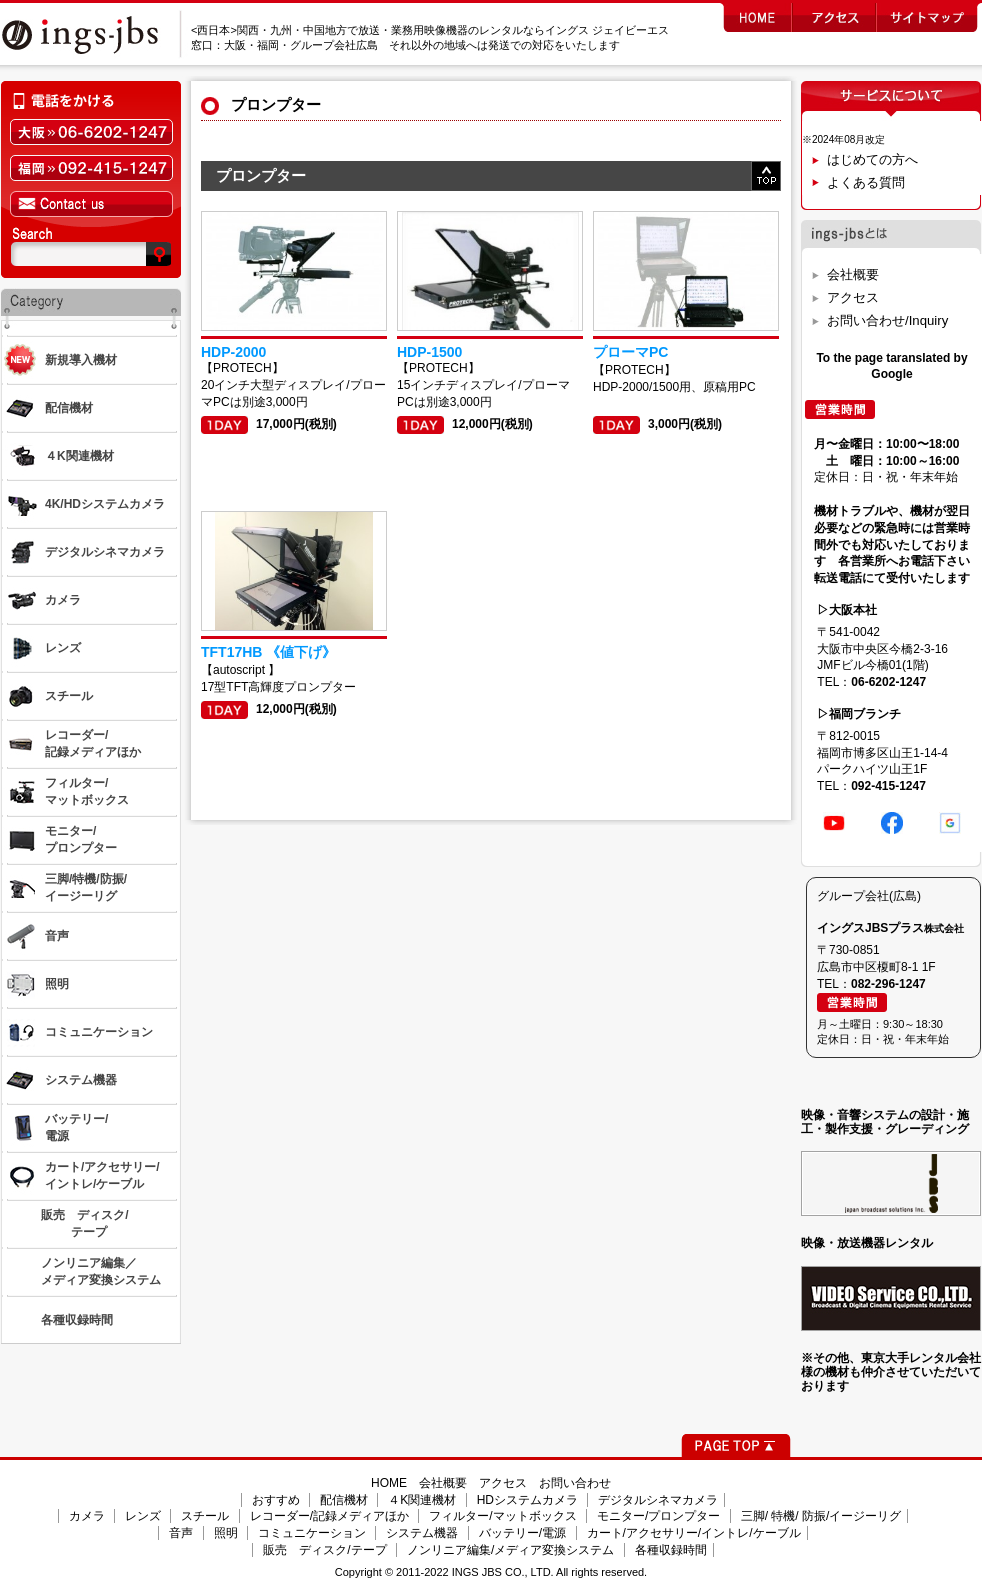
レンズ (143, 1516)
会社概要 (853, 274)
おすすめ (276, 1500)
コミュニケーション (312, 1533)
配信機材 (344, 1500)
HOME (389, 1483)
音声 (181, 1533)
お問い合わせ (575, 1483)
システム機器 (422, 1533)
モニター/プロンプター (658, 1516)
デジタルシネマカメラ (658, 1500)
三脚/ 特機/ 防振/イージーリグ (821, 1516)
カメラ (87, 1516)
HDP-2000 (233, 352)
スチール (205, 1516)
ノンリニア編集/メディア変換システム (510, 1550)
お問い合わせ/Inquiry (887, 320)
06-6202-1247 (888, 682)
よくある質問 (866, 182)
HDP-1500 (429, 352)
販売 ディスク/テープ (324, 1550)
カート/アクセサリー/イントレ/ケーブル (694, 1533)
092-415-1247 (888, 786)
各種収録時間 (671, 1550)
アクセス (853, 297)
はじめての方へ (872, 159)
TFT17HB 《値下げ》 (268, 652)
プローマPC (630, 352)
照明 (226, 1533)
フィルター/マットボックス (502, 1516)
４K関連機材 (422, 1500)
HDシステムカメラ (527, 1500)
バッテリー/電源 (522, 1533)
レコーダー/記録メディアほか (329, 1516)
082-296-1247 (888, 984)
